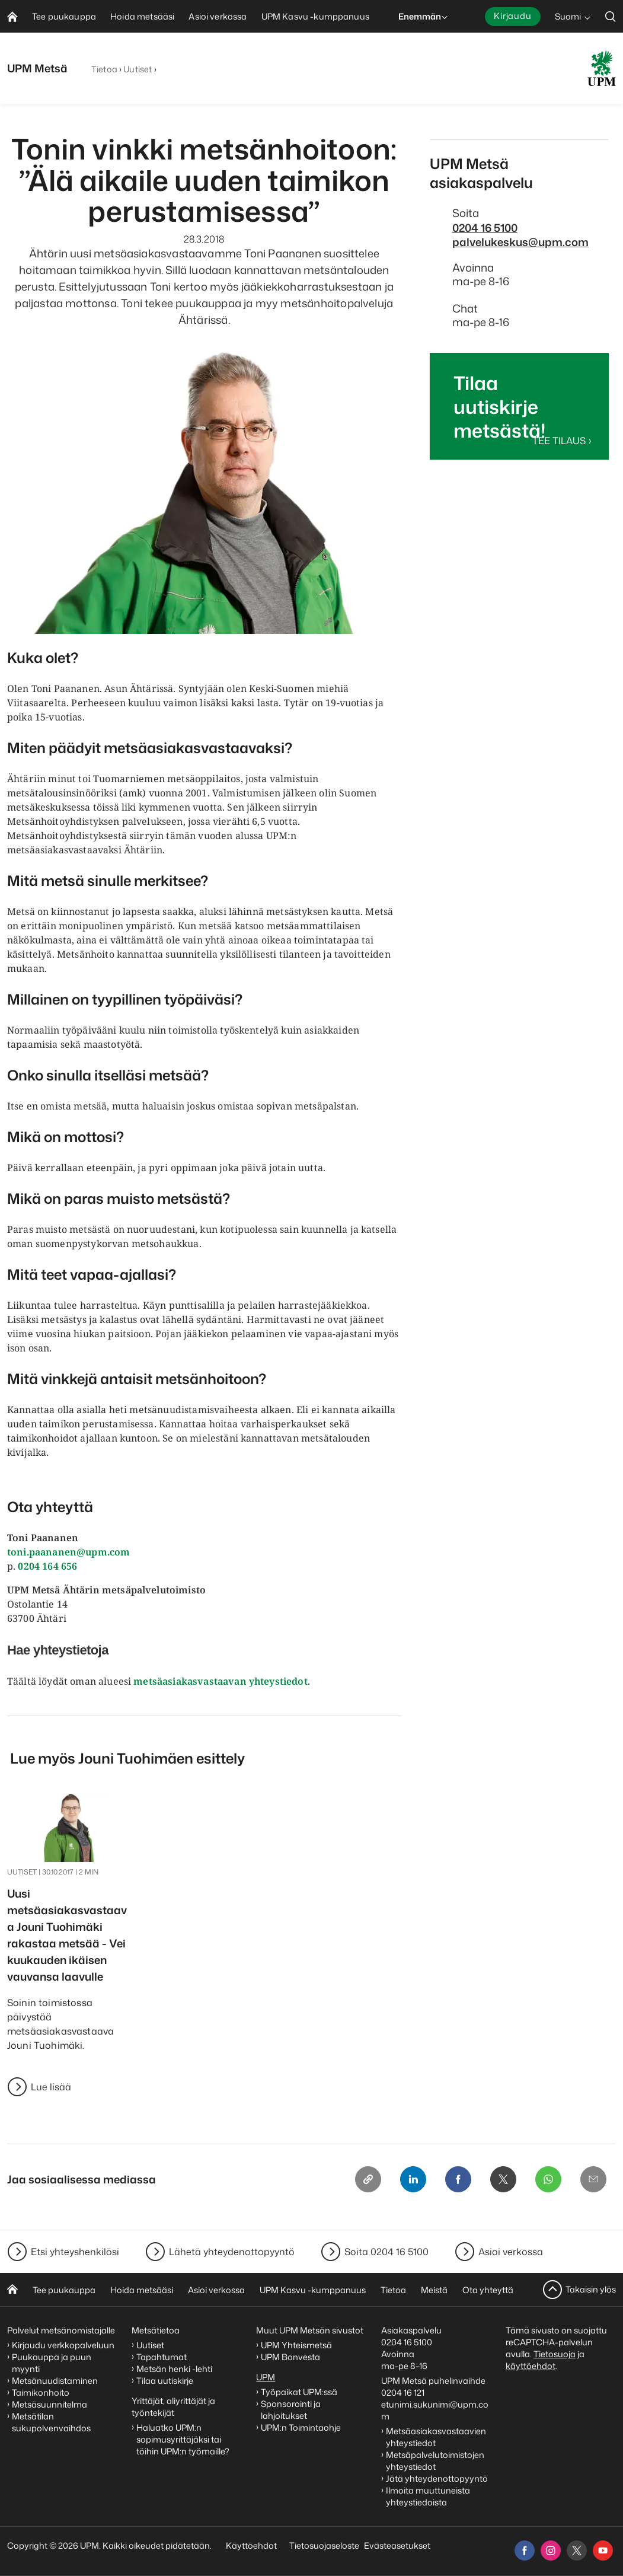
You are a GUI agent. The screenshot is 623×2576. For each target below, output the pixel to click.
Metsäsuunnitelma (49, 2404)
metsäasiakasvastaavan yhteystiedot (220, 1681)
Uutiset (137, 69)
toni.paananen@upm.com (68, 1551)
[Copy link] (368, 2179)
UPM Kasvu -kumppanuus (313, 2290)
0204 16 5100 (484, 227)
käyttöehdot (530, 2366)
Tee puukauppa (64, 2290)
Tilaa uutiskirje (164, 2380)
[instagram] (551, 2550)
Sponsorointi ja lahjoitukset (291, 2410)
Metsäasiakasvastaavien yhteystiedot (436, 2437)
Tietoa (104, 69)
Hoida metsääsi (141, 2290)
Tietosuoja (554, 2354)
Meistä (434, 2290)
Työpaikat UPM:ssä (299, 2392)
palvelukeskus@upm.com (520, 242)
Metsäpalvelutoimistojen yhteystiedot (435, 2461)
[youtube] (603, 2550)
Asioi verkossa (510, 2251)
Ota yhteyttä (487, 2290)
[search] (610, 16)
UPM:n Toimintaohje (301, 2427)
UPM (265, 2377)
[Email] (593, 2179)
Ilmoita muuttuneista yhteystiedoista (428, 2496)
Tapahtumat (161, 2357)
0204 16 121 (402, 2392)
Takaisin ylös (591, 2289)
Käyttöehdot (251, 2545)
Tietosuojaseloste (323, 2545)
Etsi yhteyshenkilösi (75, 2251)
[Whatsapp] (548, 2179)
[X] (503, 2179)
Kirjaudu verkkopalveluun (63, 2345)
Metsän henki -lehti (174, 2369)
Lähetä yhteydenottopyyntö (232, 2251)
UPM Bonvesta (291, 2357)
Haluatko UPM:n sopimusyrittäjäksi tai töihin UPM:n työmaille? (182, 2439)
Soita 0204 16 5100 (386, 2251)
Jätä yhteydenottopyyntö (437, 2478)
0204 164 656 (47, 1566)
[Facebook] (458, 2179)
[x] (577, 2550)
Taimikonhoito (40, 2392)
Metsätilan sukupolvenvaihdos (51, 2422)
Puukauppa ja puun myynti (51, 2363)
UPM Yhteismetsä (296, 2345)
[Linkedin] (413, 2179)
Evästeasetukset (397, 2545)
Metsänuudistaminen (55, 2380)
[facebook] (525, 2550)
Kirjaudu (513, 15)
